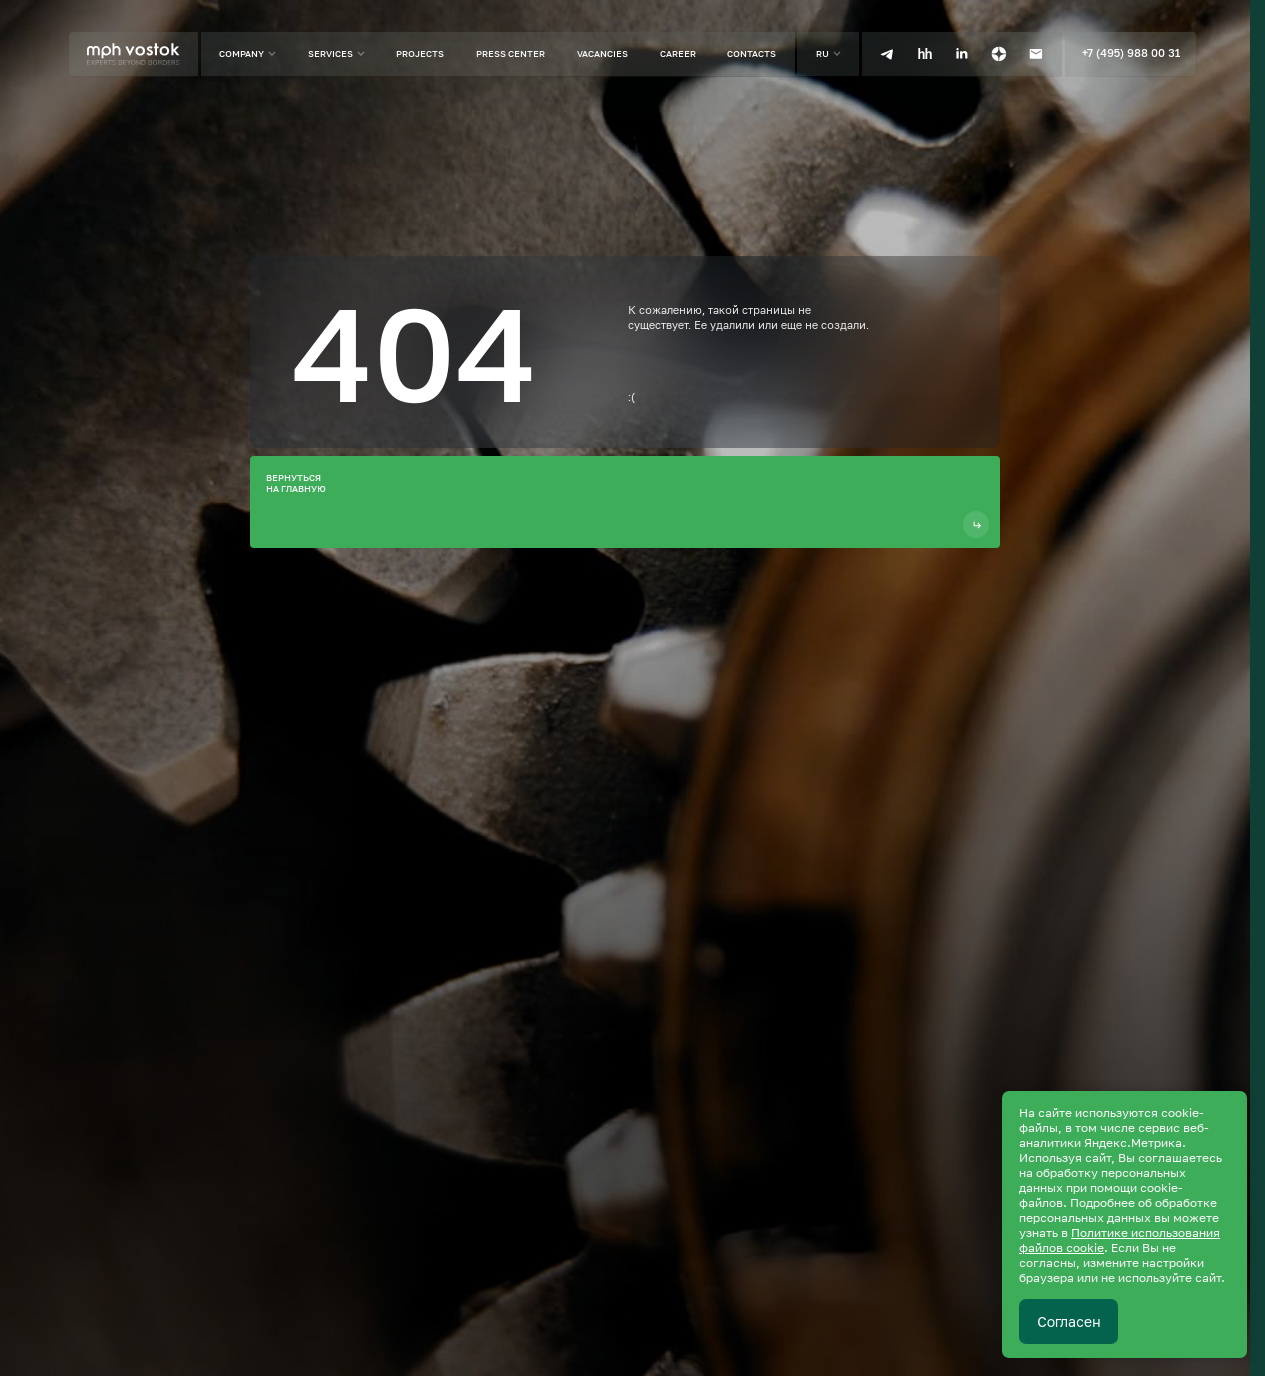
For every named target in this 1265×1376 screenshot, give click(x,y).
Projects (420, 53)
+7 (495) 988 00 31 (1131, 53)
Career (678, 53)
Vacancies (602, 53)
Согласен (1069, 1321)
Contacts (751, 53)
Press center (510, 53)
